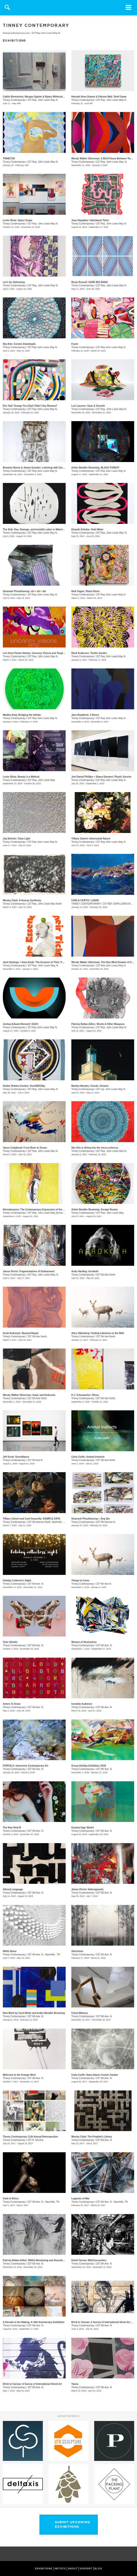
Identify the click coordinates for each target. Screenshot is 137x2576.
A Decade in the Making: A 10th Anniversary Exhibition (33, 2322)
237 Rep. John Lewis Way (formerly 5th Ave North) (54, 1213)
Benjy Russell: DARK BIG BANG (89, 282)
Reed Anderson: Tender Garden (89, 653)
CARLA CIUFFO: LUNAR (85, 900)
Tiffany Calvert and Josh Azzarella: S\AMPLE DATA (31, 1518)
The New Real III (12, 1827)
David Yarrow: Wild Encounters (89, 2260)
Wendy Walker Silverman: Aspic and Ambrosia (29, 1395)
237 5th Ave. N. (36, 1584)
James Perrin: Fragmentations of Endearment (28, 1271)
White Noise (9, 1951)
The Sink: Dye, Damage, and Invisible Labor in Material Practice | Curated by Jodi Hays (52, 529)
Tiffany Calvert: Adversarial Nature (90, 838)
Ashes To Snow (11, 1704)
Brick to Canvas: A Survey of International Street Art (32, 2384)
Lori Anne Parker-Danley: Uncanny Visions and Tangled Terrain (38, 653)
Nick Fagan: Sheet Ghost (85, 591)
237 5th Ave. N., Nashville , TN (44, 1954)
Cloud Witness (79, 2013)
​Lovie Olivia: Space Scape (17, 220)
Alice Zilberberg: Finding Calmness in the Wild (97, 1333)
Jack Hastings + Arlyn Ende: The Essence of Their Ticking (35, 962)
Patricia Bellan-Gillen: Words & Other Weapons (98, 1024)
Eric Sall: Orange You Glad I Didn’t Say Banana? (30, 405)
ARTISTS (60, 2568)
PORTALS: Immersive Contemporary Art (25, 1765)
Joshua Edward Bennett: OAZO (20, 1024)
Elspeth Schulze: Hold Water (87, 529)
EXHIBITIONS (43, 2568)
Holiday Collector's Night (17, 1580)
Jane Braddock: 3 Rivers (85, 715)
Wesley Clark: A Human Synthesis (22, 900)
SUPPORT (86, 2568)
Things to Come (80, 1580)
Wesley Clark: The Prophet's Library (91, 2136)
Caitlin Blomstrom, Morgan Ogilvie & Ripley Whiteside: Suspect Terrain (43, 96)
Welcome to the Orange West (19, 2075)
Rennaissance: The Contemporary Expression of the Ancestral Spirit (41, 1209)
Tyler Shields (10, 1642)
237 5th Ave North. (106, 1274)
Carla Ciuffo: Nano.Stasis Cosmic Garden (94, 2075)
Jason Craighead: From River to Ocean (25, 1147)
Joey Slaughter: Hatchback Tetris (90, 220)
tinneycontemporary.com (16, 32)
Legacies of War (80, 2198)
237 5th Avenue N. (106, 1522)
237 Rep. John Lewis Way (41, 780)
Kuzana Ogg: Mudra (82, 1827)
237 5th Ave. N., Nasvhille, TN (43, 2202)
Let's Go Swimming (14, 282)
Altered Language (13, 1889)
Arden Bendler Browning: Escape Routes (94, 1209)
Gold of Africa (11, 2198)
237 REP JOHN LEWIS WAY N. (120, 903)
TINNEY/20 (9, 158)
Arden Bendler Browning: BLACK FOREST (95, 467)
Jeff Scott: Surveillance (16, 1457)
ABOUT (73, 2568)
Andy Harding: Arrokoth (84, 1271)
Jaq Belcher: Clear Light (16, 838)
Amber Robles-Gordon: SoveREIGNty (24, 1086)
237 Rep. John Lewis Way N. (43, 100)
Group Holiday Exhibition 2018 (88, 1765)
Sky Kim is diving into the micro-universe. (95, 1147)
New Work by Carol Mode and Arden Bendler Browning (34, 2013)
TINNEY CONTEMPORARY (86, 903)
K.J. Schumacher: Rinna (85, 1395)
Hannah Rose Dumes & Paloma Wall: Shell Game (99, 96)
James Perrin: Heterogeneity (87, 1889)
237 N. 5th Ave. (36, 2140)
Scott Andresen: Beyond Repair (21, 1333)
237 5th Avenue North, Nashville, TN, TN (49, 1522)
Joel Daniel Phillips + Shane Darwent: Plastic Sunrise (101, 776)
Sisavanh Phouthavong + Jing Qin (90, 1518)
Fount (74, 344)
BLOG (98, 2568)
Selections (77, 1951)
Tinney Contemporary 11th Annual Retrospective (30, 2136)
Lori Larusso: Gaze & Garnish (88, 405)
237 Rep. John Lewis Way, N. (111, 162)
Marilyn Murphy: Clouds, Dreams (89, 1086)
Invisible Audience (81, 1704)
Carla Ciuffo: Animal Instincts (88, 1457)
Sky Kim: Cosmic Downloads (19, 344)
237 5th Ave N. (35, 1460)
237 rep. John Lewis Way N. (111, 1089)
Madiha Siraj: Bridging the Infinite (22, 715)
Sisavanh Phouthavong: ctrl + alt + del (24, 591)
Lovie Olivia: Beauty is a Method (21, 776)
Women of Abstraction (84, 1642)
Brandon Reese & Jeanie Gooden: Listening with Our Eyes (36, 467)
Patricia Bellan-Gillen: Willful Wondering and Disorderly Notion (38, 2260)
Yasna (74, 2384)
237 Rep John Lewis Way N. (46, 32)
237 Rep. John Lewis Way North (45, 903)
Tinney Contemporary (14, 100)
